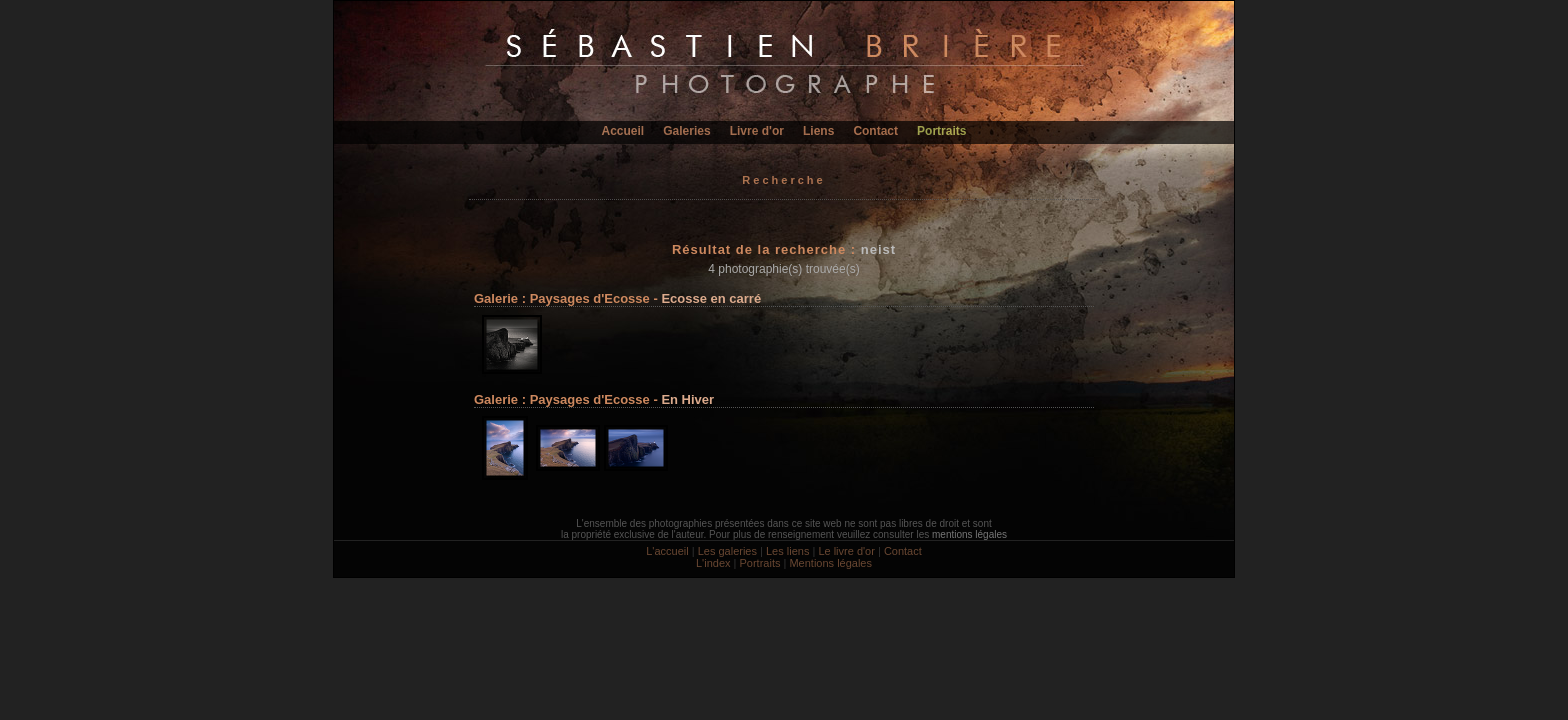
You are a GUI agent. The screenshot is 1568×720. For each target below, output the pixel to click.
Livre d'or (757, 131)
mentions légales (969, 534)
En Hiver (687, 399)
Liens (818, 131)
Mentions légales (830, 563)
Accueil (623, 131)
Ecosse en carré (711, 298)
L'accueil (667, 551)
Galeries (686, 131)
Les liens (787, 551)
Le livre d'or (846, 551)
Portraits (941, 131)
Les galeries (727, 551)
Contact (875, 131)
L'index (713, 563)
